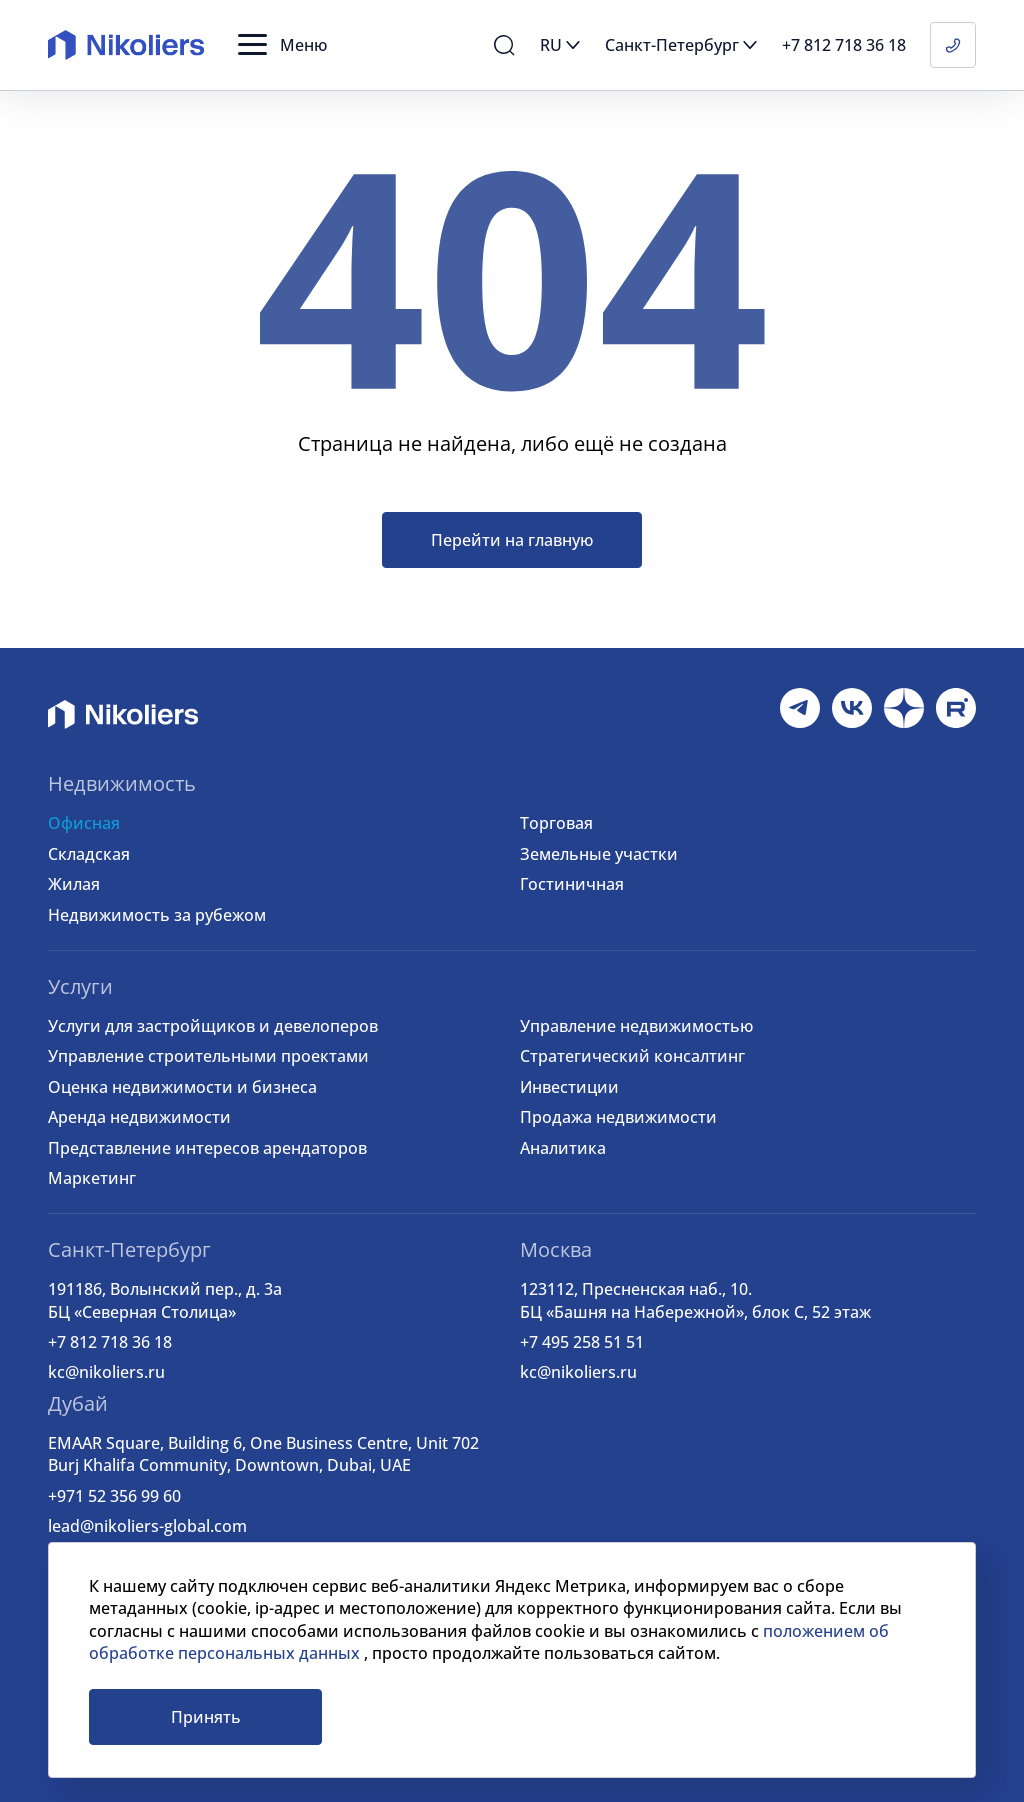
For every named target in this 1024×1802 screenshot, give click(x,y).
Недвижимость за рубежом (157, 915)
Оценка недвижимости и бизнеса (182, 1087)
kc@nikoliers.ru (106, 1372)
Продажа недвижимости (618, 1117)
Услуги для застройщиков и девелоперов (213, 1026)
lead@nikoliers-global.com (147, 1526)
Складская (89, 854)
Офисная (84, 823)
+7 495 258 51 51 (582, 1342)
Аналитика (563, 1148)
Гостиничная (572, 884)
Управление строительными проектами (208, 1056)
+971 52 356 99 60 (114, 1496)
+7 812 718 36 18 (110, 1342)
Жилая (74, 884)
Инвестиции (569, 1087)
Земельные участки (599, 854)
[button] (282, 45)
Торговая (556, 823)
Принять (206, 1717)
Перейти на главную (512, 540)
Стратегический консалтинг (632, 1056)
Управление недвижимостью (636, 1026)
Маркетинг (92, 1178)
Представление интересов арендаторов (207, 1148)
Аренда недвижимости (139, 1117)
